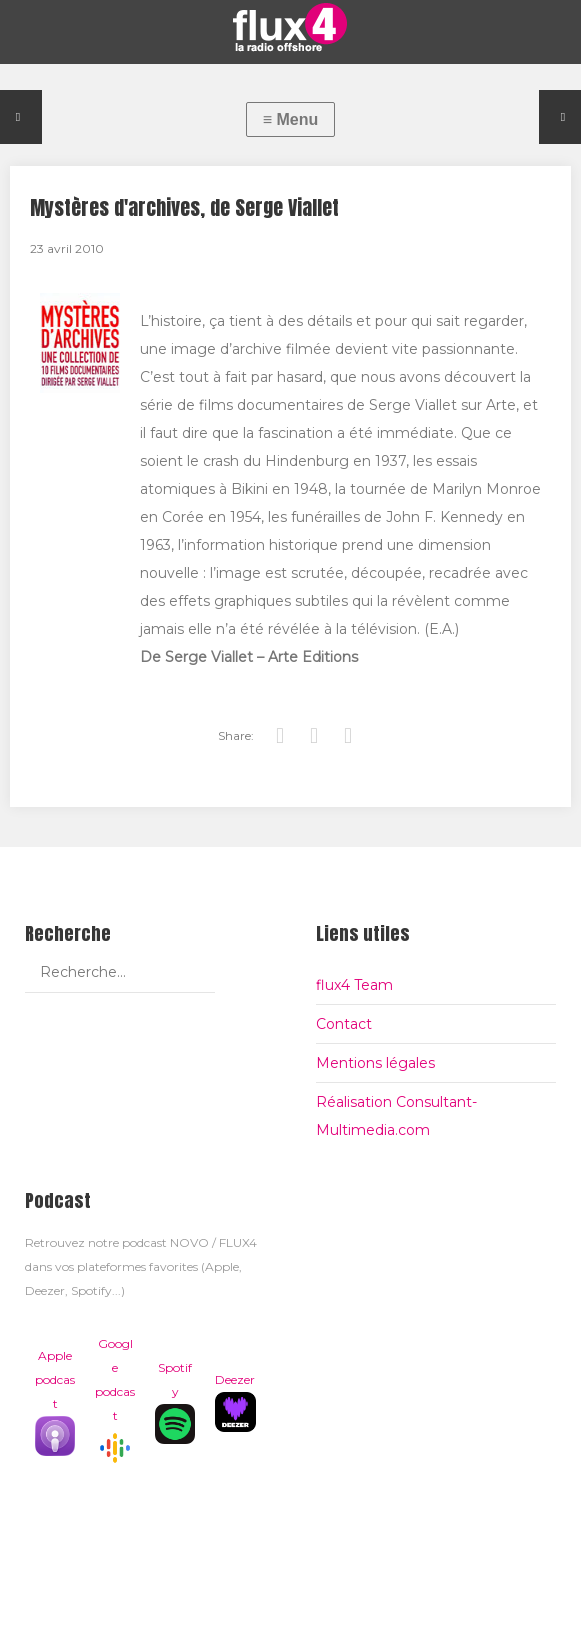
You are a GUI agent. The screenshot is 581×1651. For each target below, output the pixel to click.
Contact (344, 1024)
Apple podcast (55, 1402)
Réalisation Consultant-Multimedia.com (396, 1116)
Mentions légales (375, 1063)
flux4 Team (354, 985)
